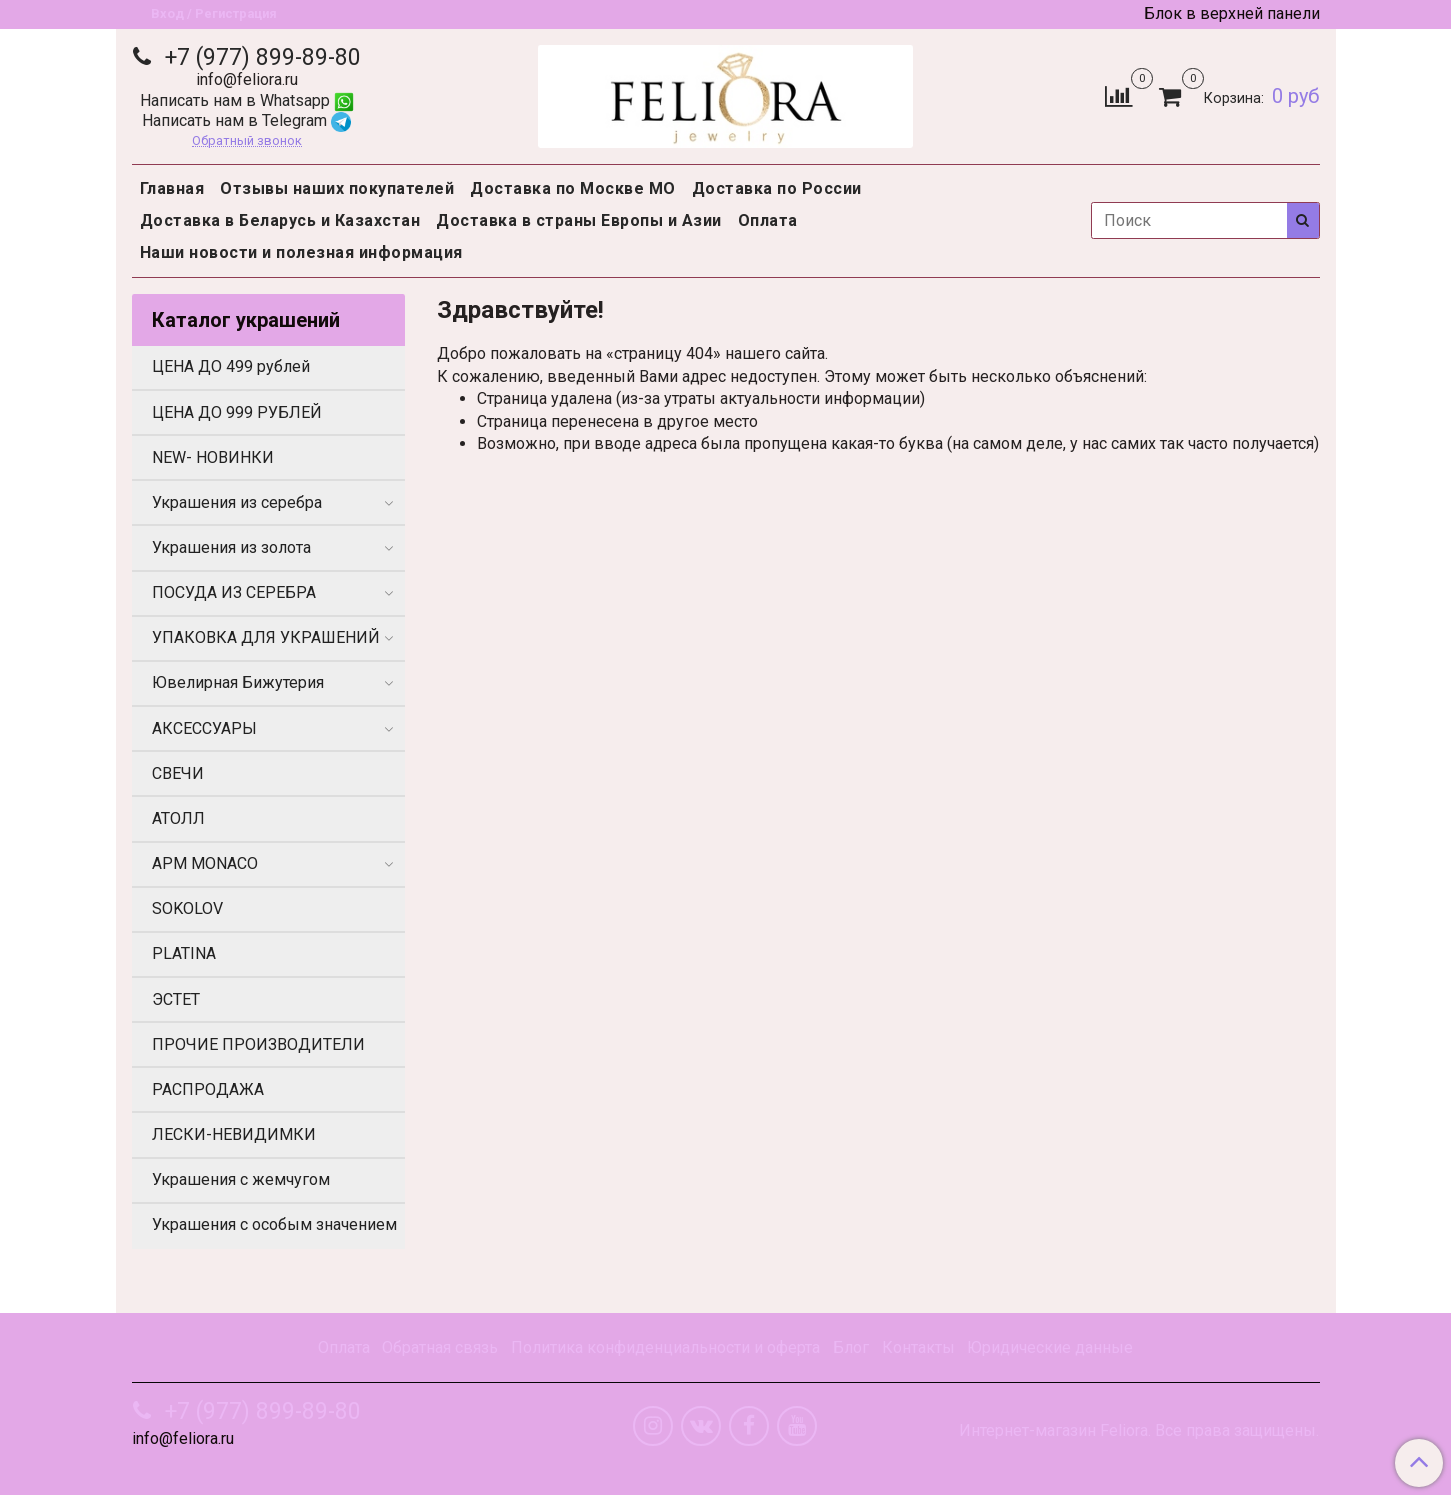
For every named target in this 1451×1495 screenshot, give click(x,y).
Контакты (918, 1347)
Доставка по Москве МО (573, 188)
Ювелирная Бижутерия (238, 682)
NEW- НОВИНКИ (213, 457)
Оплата (768, 220)
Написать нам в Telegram (246, 120)
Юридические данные (1050, 1347)
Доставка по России (777, 188)
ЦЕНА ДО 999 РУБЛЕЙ (237, 412)
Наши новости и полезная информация (301, 252)
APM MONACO (205, 863)
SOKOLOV (187, 908)
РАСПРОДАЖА (208, 1089)
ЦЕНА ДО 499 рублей (231, 366)
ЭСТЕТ (176, 999)
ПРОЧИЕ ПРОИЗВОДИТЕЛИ (258, 1044)
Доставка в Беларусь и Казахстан (280, 220)
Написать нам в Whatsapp (247, 100)
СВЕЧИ (178, 773)
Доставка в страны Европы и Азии (579, 220)
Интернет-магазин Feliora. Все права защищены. (1139, 1431)
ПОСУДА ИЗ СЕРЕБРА (234, 592)
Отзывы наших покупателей (337, 188)
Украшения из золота (231, 547)
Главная (172, 188)
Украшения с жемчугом (241, 1179)
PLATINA (184, 953)
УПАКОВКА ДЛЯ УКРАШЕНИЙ (266, 637)
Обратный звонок (247, 141)
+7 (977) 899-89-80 (260, 57)
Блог (851, 1347)
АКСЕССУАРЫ (204, 728)
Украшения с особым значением (274, 1224)
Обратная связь (440, 1347)
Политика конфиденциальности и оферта (665, 1347)
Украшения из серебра (237, 502)
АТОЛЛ (178, 818)
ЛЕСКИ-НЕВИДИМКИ (234, 1134)
